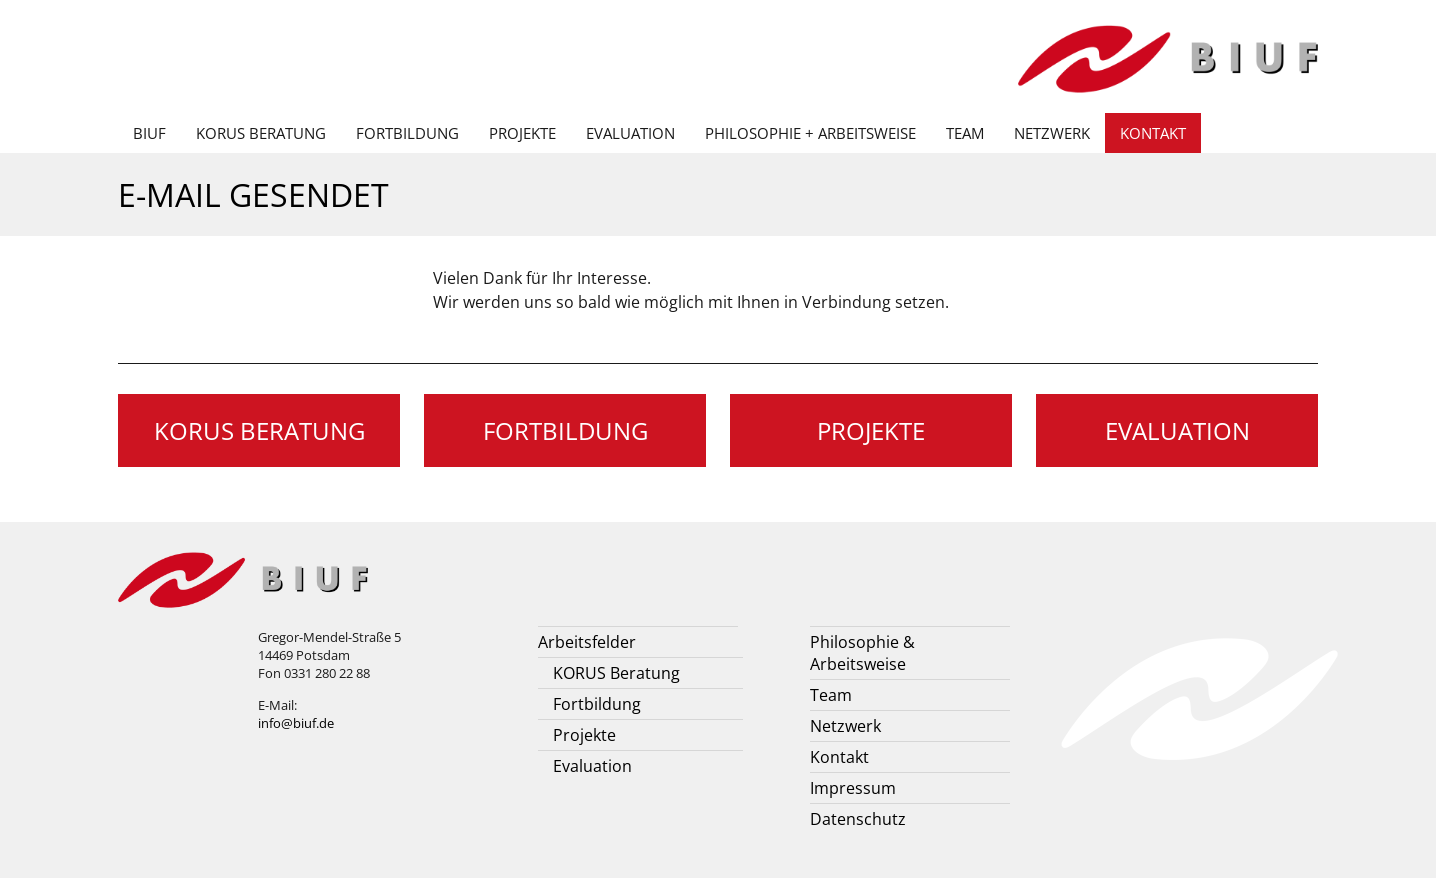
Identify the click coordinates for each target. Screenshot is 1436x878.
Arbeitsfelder (587, 642)
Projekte (522, 133)
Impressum (853, 788)
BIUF (149, 133)
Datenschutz (858, 819)
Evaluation (630, 133)
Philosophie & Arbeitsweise (862, 653)
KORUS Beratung (261, 133)
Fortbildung (407, 133)
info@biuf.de (296, 723)
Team (965, 133)
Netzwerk (1052, 133)
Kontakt (1153, 133)
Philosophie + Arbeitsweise (810, 133)
